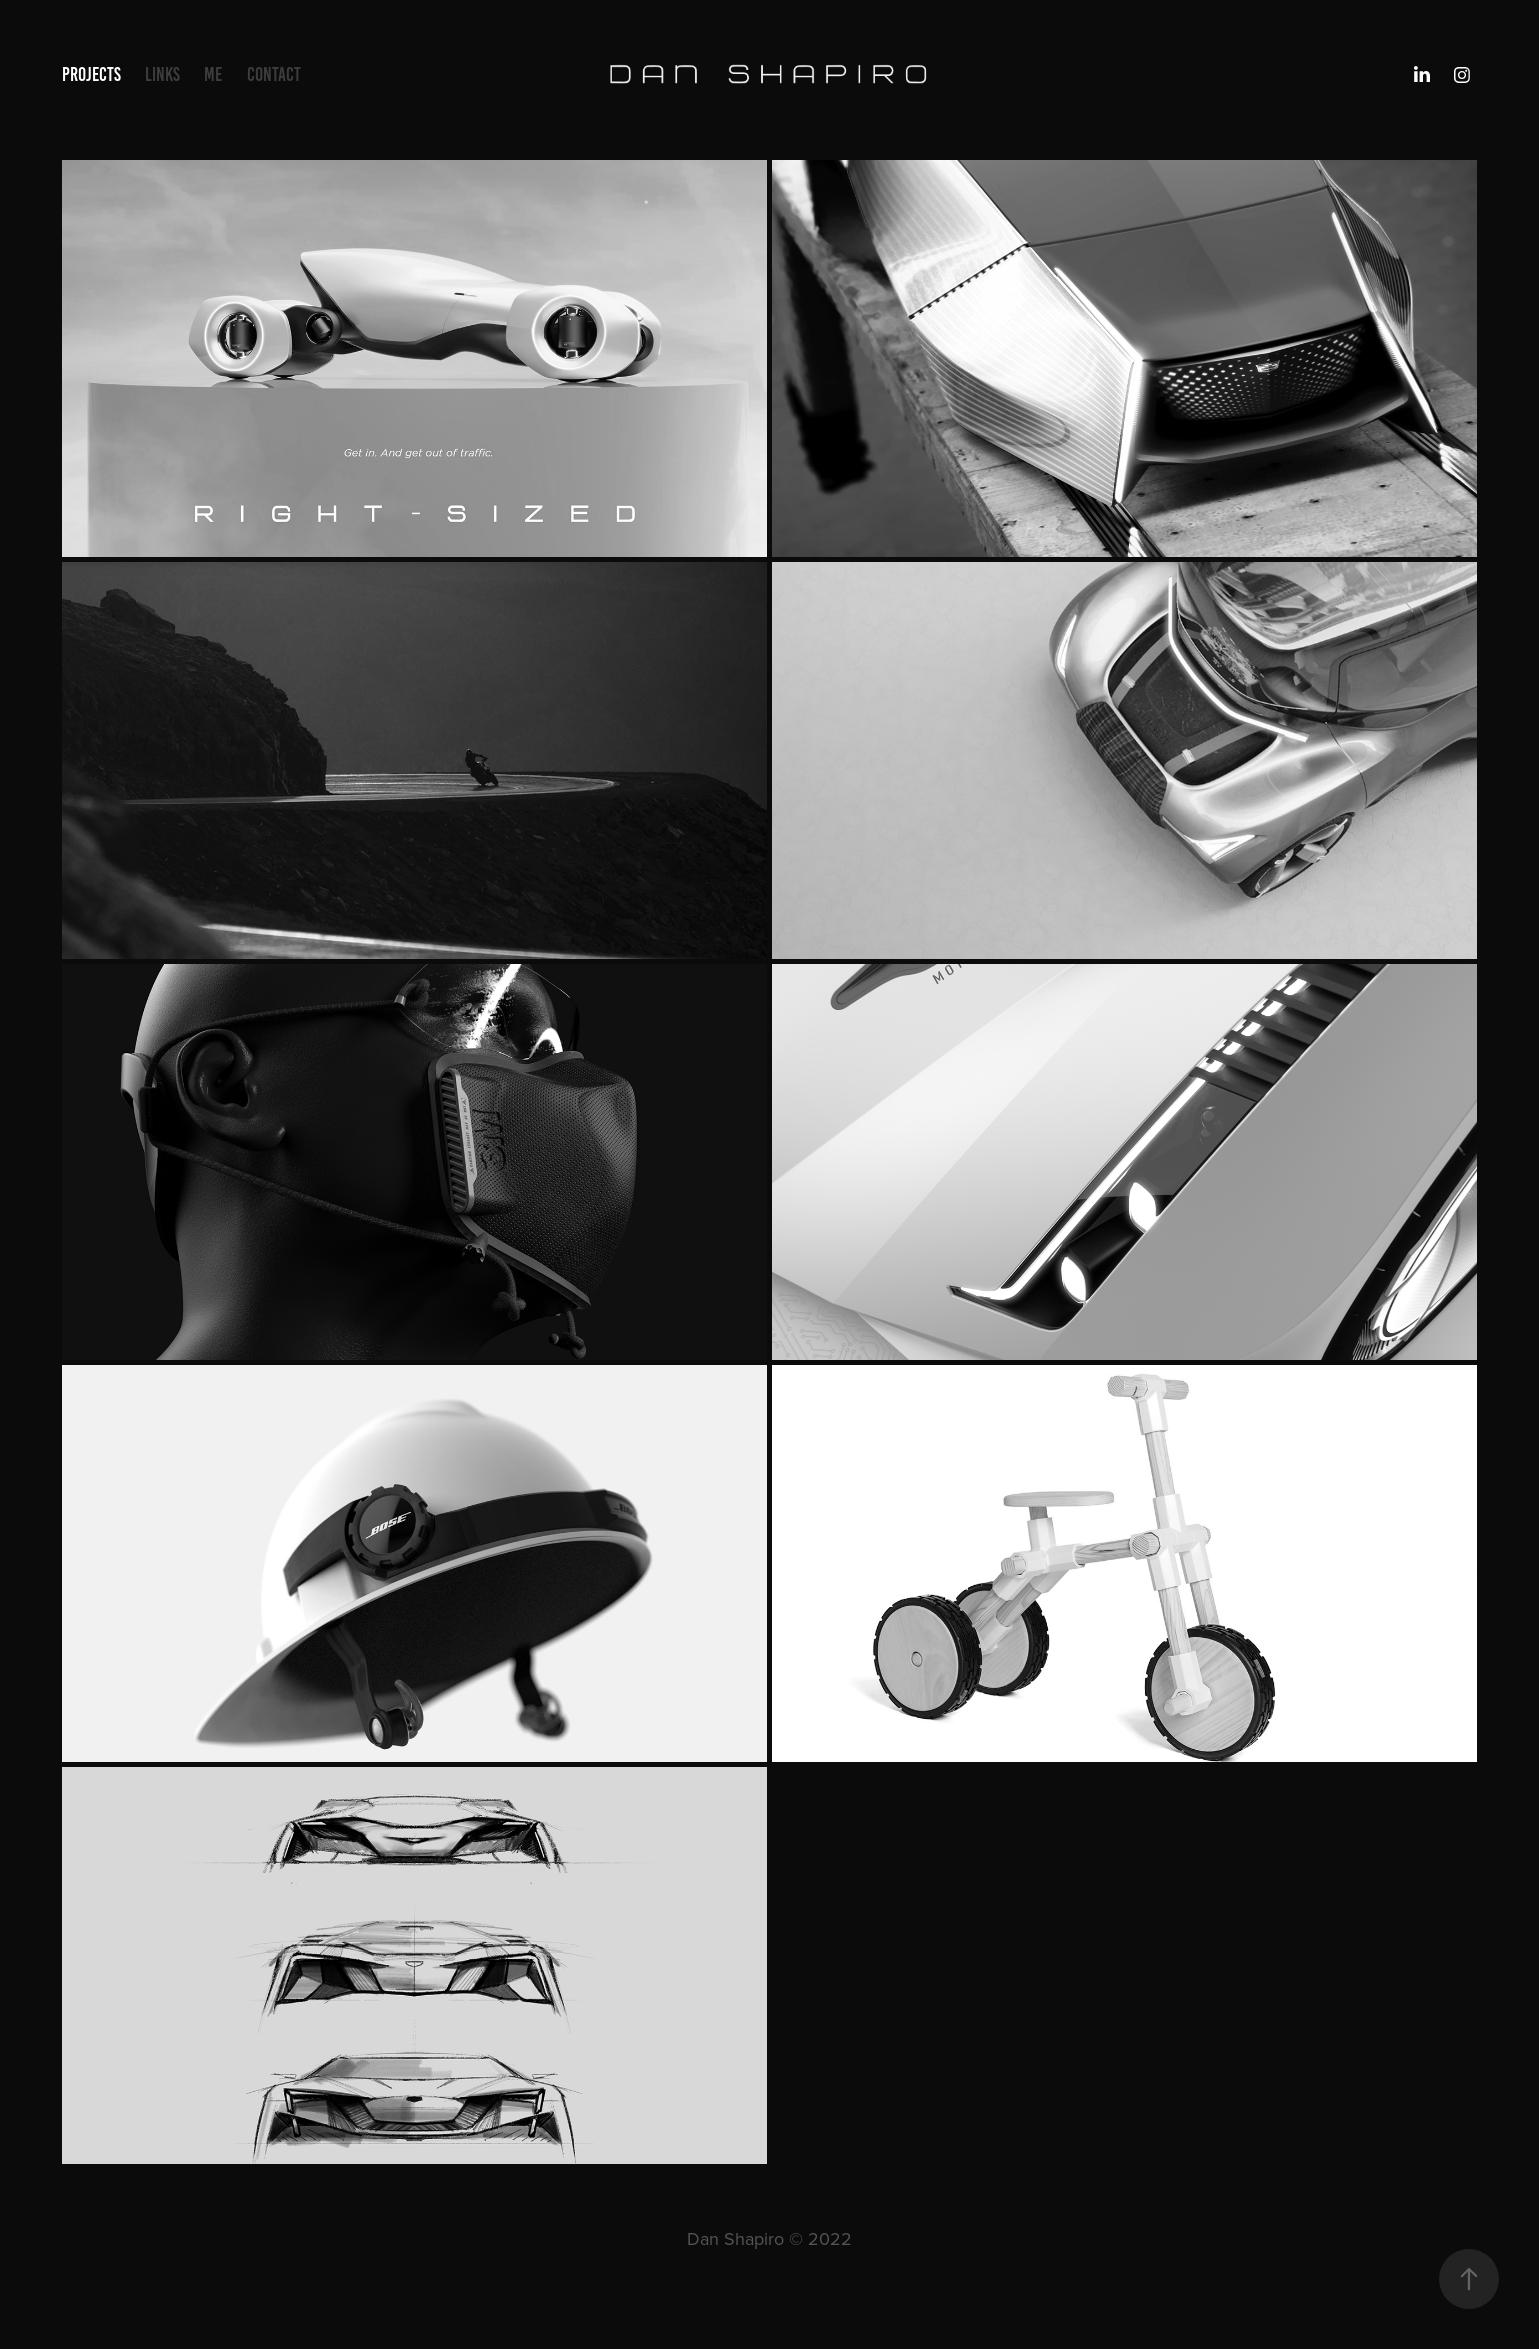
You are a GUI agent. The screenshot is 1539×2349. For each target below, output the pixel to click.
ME (213, 74)
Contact (274, 74)
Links (162, 74)
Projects (91, 74)
